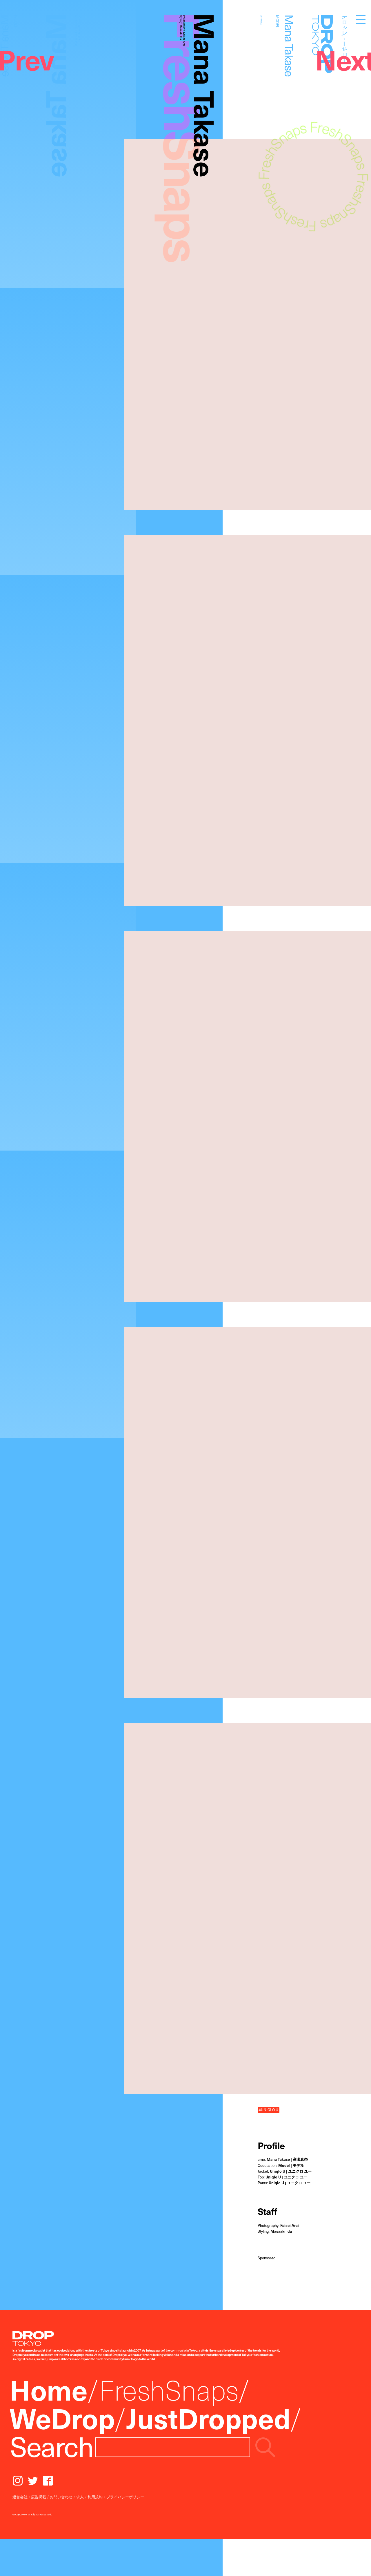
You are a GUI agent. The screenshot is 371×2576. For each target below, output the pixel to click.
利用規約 (95, 2496)
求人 (80, 2496)
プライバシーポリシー (125, 2496)
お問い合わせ (61, 2496)
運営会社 (20, 2496)
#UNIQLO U (268, 2109)
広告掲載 (38, 2496)
